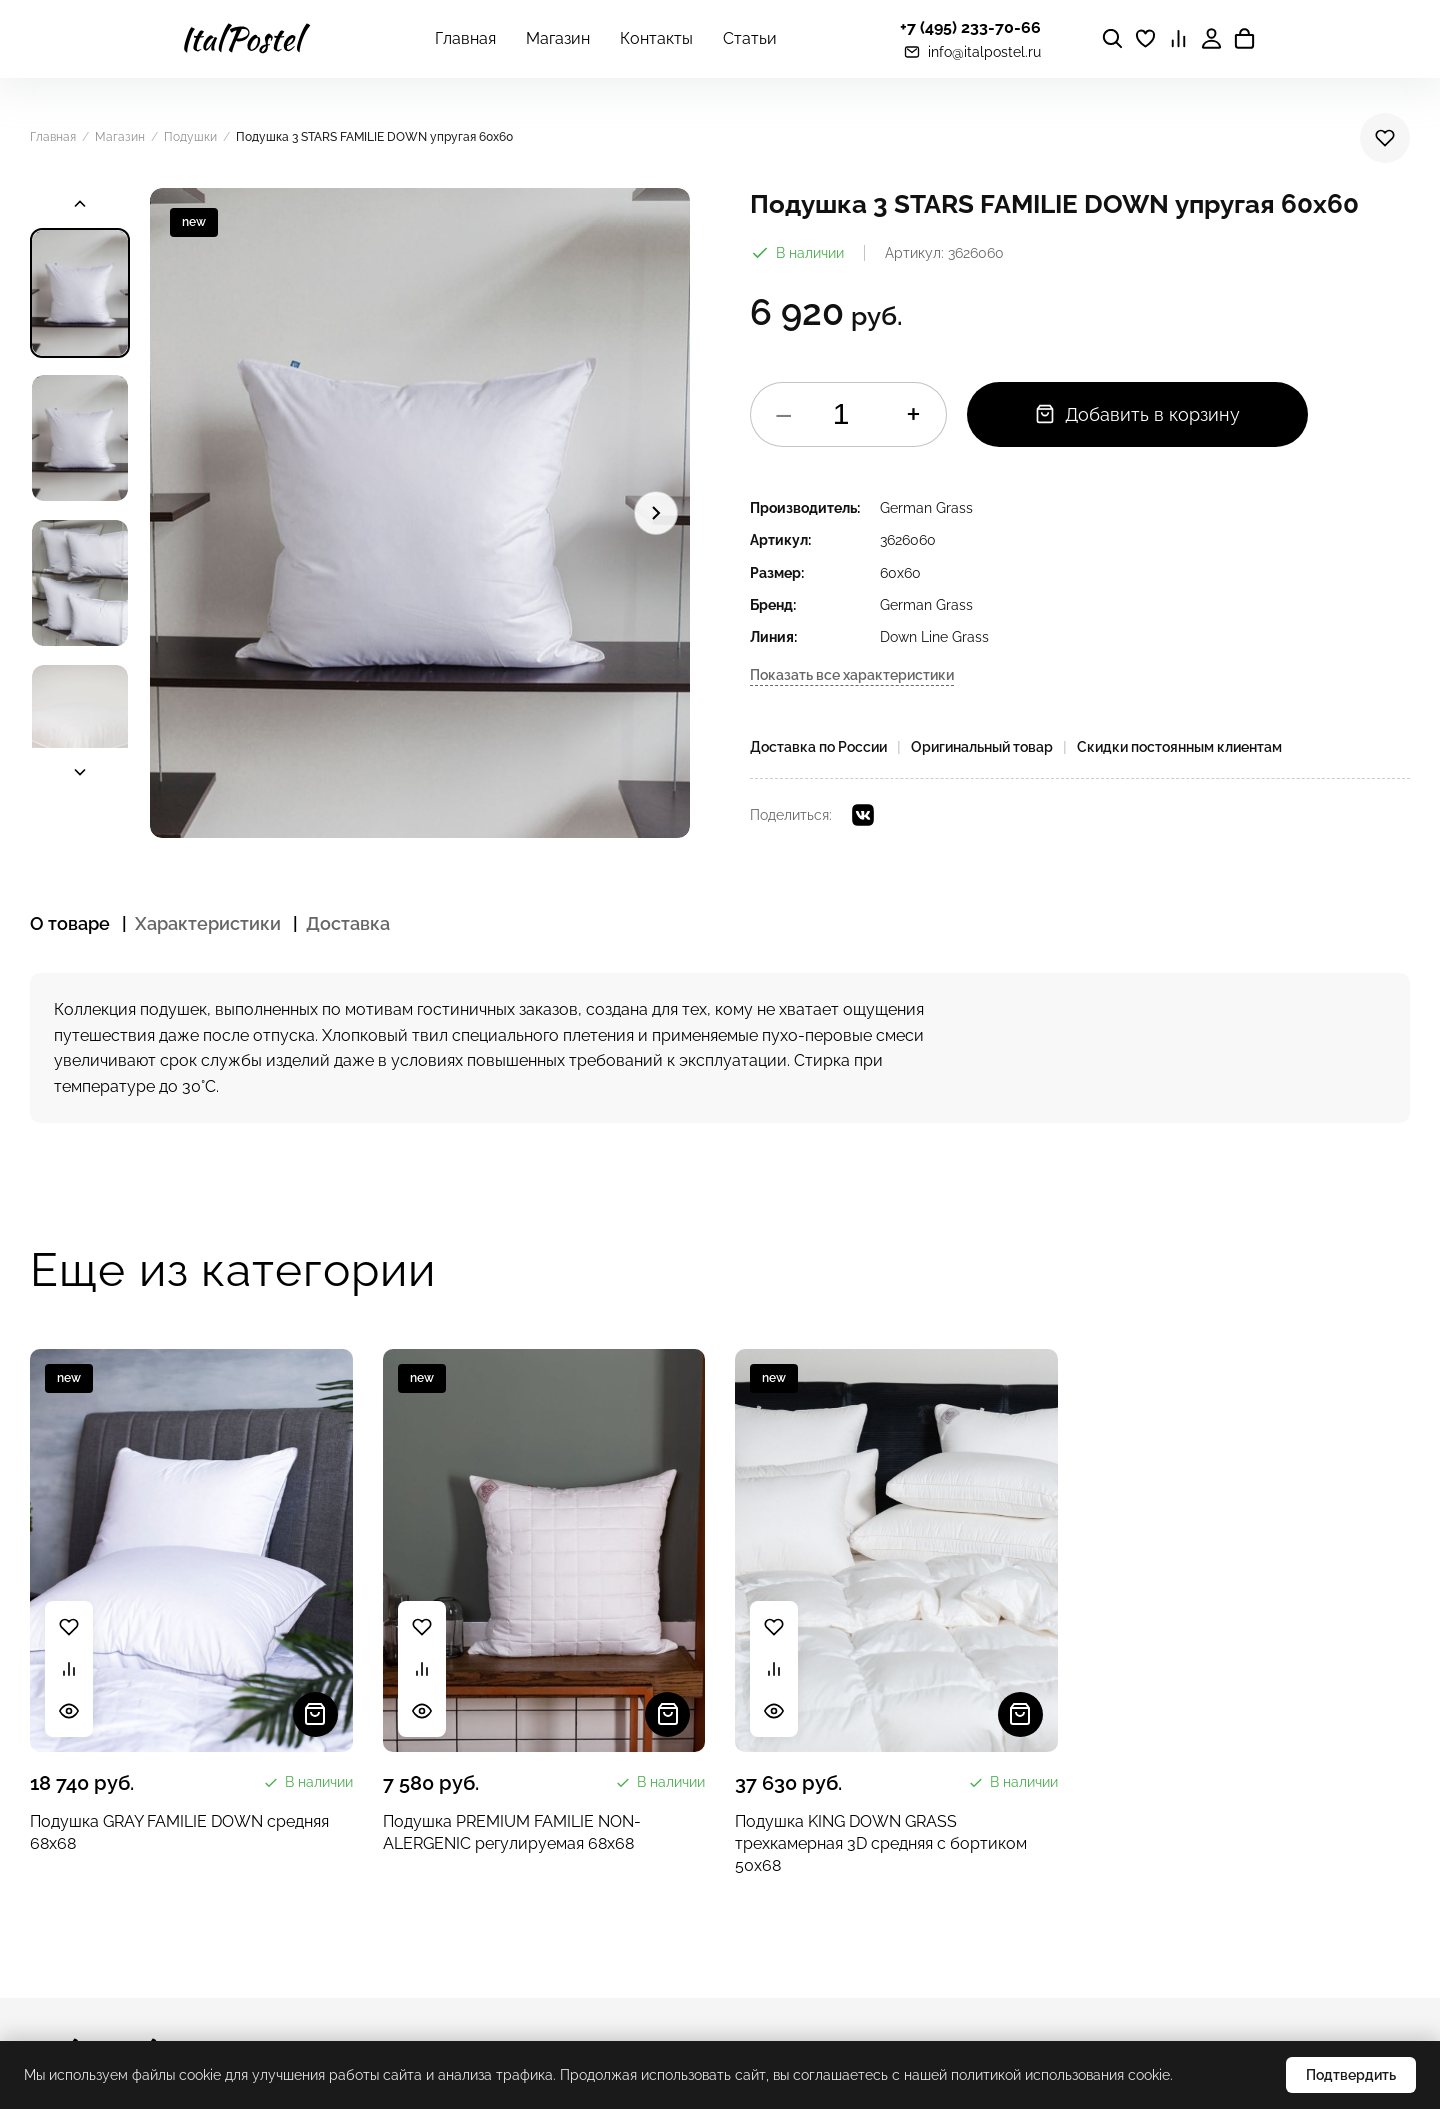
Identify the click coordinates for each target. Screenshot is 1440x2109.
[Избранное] (1145, 38)
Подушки (190, 137)
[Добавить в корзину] (315, 1714)
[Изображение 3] (80, 583)
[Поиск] (1112, 38)
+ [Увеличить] (913, 414)
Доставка (348, 923)
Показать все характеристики (852, 675)
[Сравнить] (69, 1669)
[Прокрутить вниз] (80, 772)
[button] (420, 513)
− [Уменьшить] (783, 414)
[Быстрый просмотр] (69, 1711)
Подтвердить (1351, 2074)
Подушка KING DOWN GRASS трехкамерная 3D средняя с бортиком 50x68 (881, 1844)
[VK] (863, 815)
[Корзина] (1244, 38)
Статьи (750, 38)
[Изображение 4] (80, 728)
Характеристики (208, 923)
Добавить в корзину (1137, 414)
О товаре (70, 923)
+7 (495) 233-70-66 (970, 27)
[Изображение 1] (80, 293)
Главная (465, 38)
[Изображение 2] (80, 438)
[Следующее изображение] (656, 513)
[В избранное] (1385, 138)
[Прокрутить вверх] (80, 204)
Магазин (558, 38)
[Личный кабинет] (1211, 38)
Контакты (656, 38)
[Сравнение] (1178, 38)
